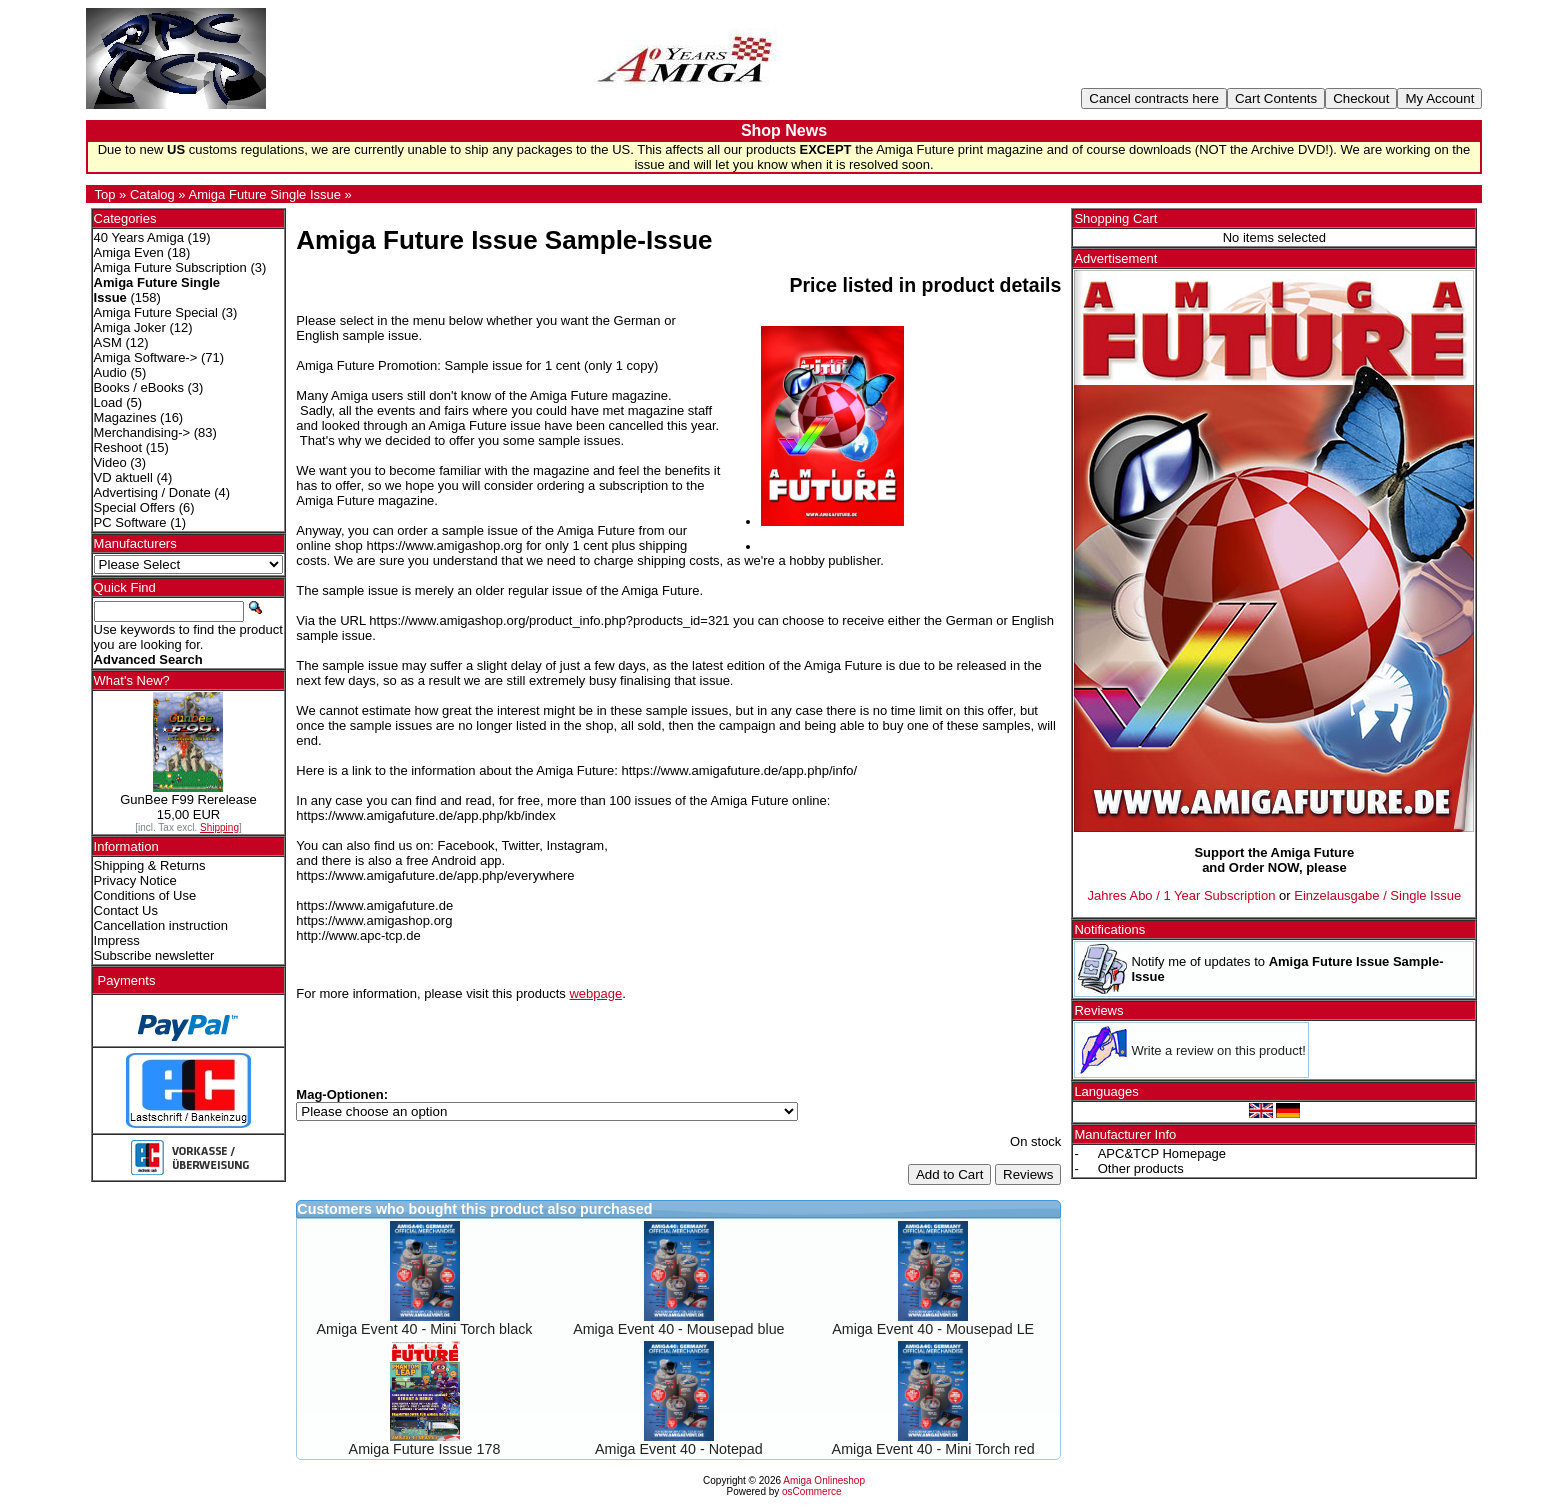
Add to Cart (949, 1174)
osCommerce (811, 1491)
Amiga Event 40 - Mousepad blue (678, 1329)
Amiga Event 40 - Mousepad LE (933, 1329)
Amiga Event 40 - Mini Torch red (933, 1449)
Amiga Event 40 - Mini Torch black (425, 1329)
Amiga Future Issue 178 (425, 1449)
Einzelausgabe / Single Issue (1377, 895)
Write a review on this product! (1218, 1050)
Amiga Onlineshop (824, 1480)
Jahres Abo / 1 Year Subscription (1182, 895)
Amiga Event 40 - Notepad (679, 1449)
